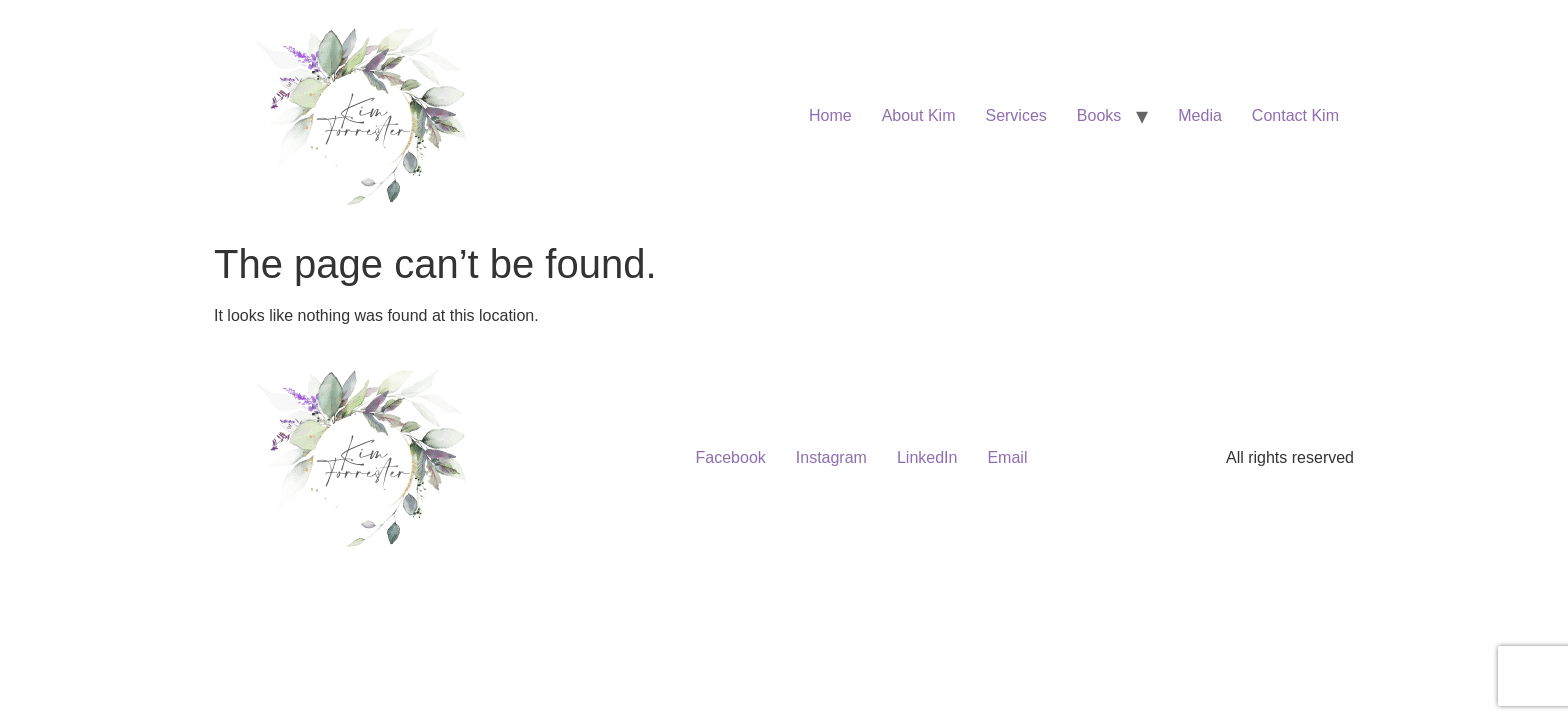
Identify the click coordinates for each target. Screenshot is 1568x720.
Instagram (831, 457)
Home (830, 115)
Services (1015, 115)
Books (1099, 115)
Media (1200, 115)
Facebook (731, 457)
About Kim (919, 115)
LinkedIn (927, 457)
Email (1007, 457)
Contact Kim (1295, 115)
